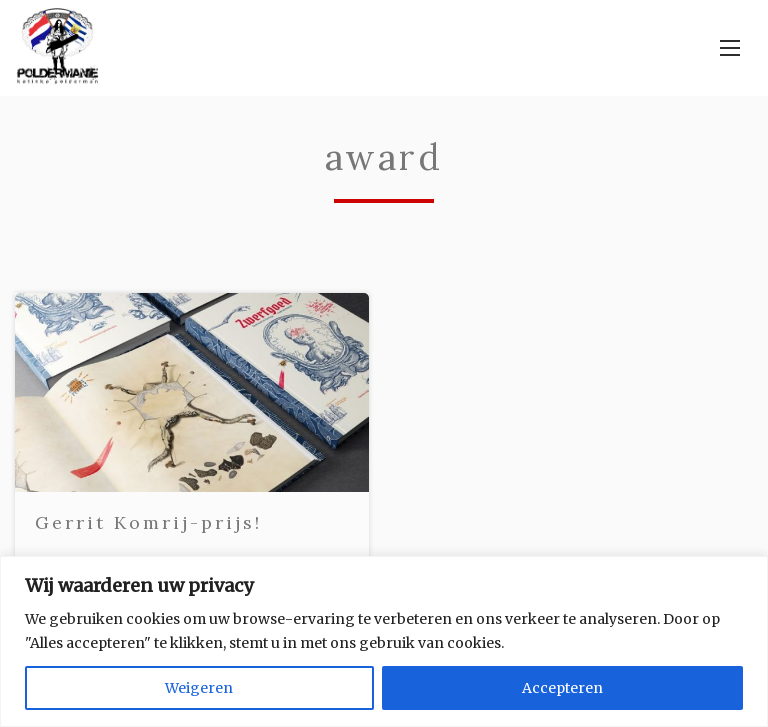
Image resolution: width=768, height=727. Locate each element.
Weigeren (199, 688)
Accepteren (562, 688)
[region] (384, 641)
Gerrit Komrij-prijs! (148, 522)
